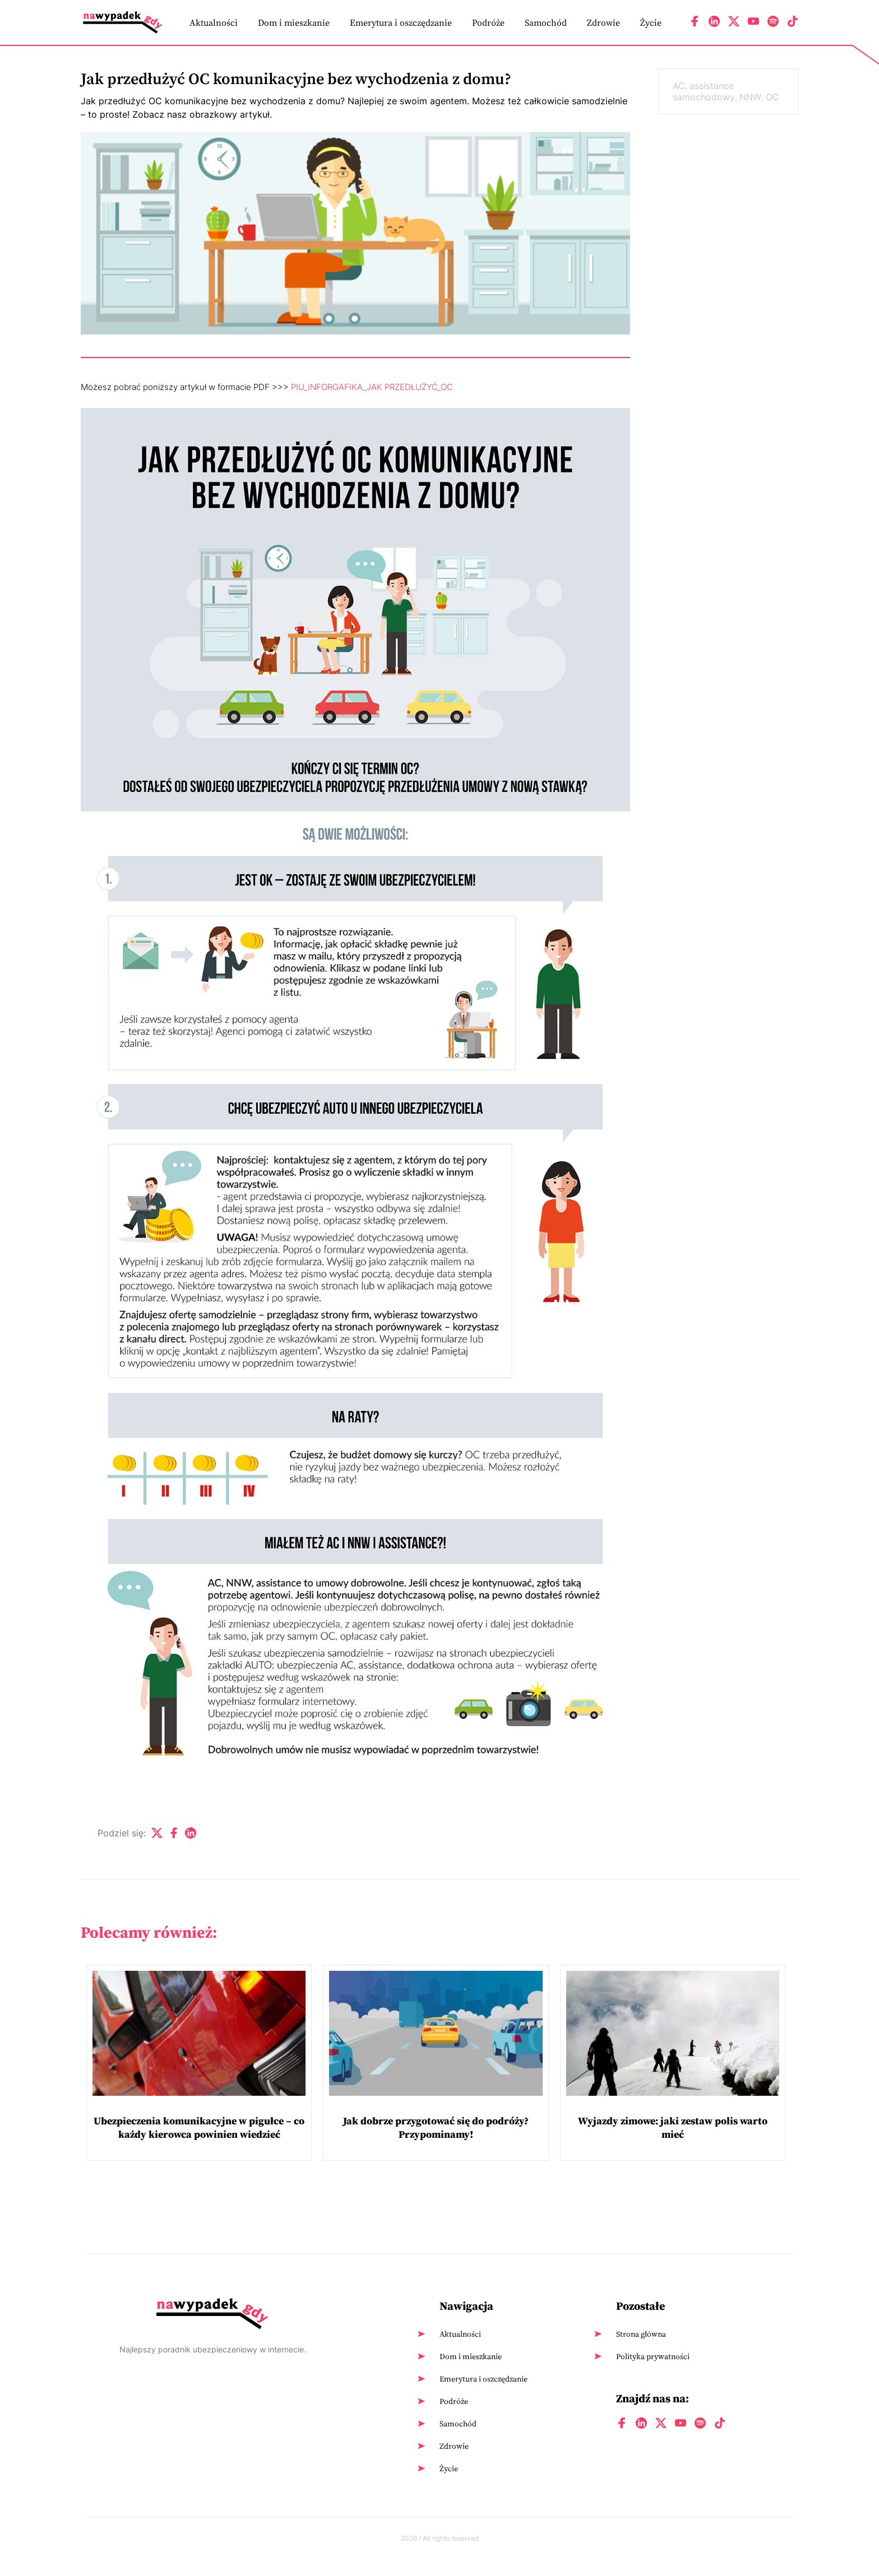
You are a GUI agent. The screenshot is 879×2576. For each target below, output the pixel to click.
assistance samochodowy (704, 91)
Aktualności (213, 22)
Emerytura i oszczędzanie (401, 22)
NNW (750, 97)
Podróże (488, 22)
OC (772, 97)
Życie (650, 22)
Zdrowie (603, 22)
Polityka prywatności (653, 2356)
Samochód (546, 22)
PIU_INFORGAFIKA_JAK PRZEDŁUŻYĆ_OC (372, 387)
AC (679, 85)
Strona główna (641, 2334)
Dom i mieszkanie (294, 22)
